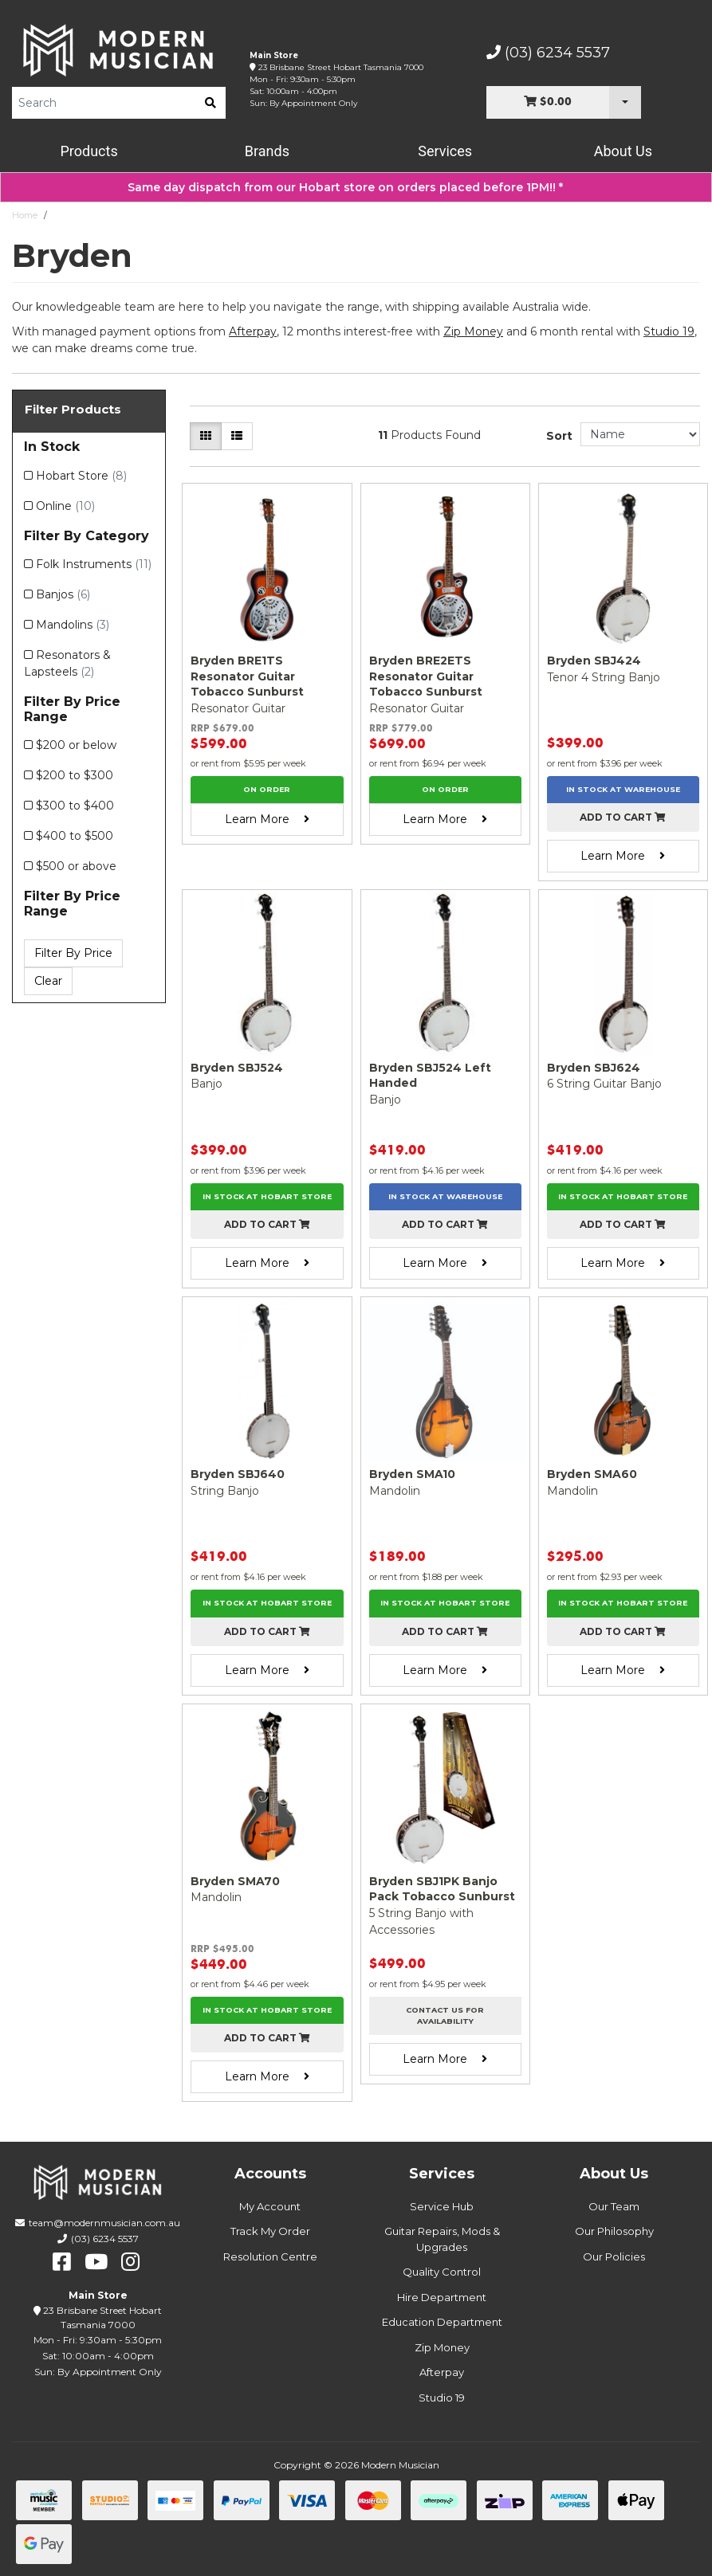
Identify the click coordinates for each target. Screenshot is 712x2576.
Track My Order (270, 2231)
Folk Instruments (93, 564)
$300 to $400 (75, 805)
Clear (48, 981)
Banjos (63, 594)
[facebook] (62, 2262)
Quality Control (442, 2271)
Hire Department (441, 2297)
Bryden (69, 215)
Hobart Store (81, 476)
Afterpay (441, 2372)
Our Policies (614, 2256)
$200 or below (76, 745)
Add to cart (623, 817)
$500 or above (76, 866)
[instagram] (130, 2262)
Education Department (442, 2321)
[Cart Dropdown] (625, 102)
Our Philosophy (614, 2231)
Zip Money (442, 2347)
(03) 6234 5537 (548, 52)
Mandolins (72, 625)
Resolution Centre (270, 2256)
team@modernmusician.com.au (104, 2223)
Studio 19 (668, 331)
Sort (559, 436)
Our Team (613, 2206)
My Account (270, 2206)
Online (65, 506)
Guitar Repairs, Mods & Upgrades (442, 2239)
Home (24, 215)
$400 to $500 (74, 836)
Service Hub (442, 2206)
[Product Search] (103, 103)
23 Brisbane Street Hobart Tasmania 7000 (340, 67)
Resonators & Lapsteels (67, 663)
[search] (210, 103)
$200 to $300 (74, 775)
